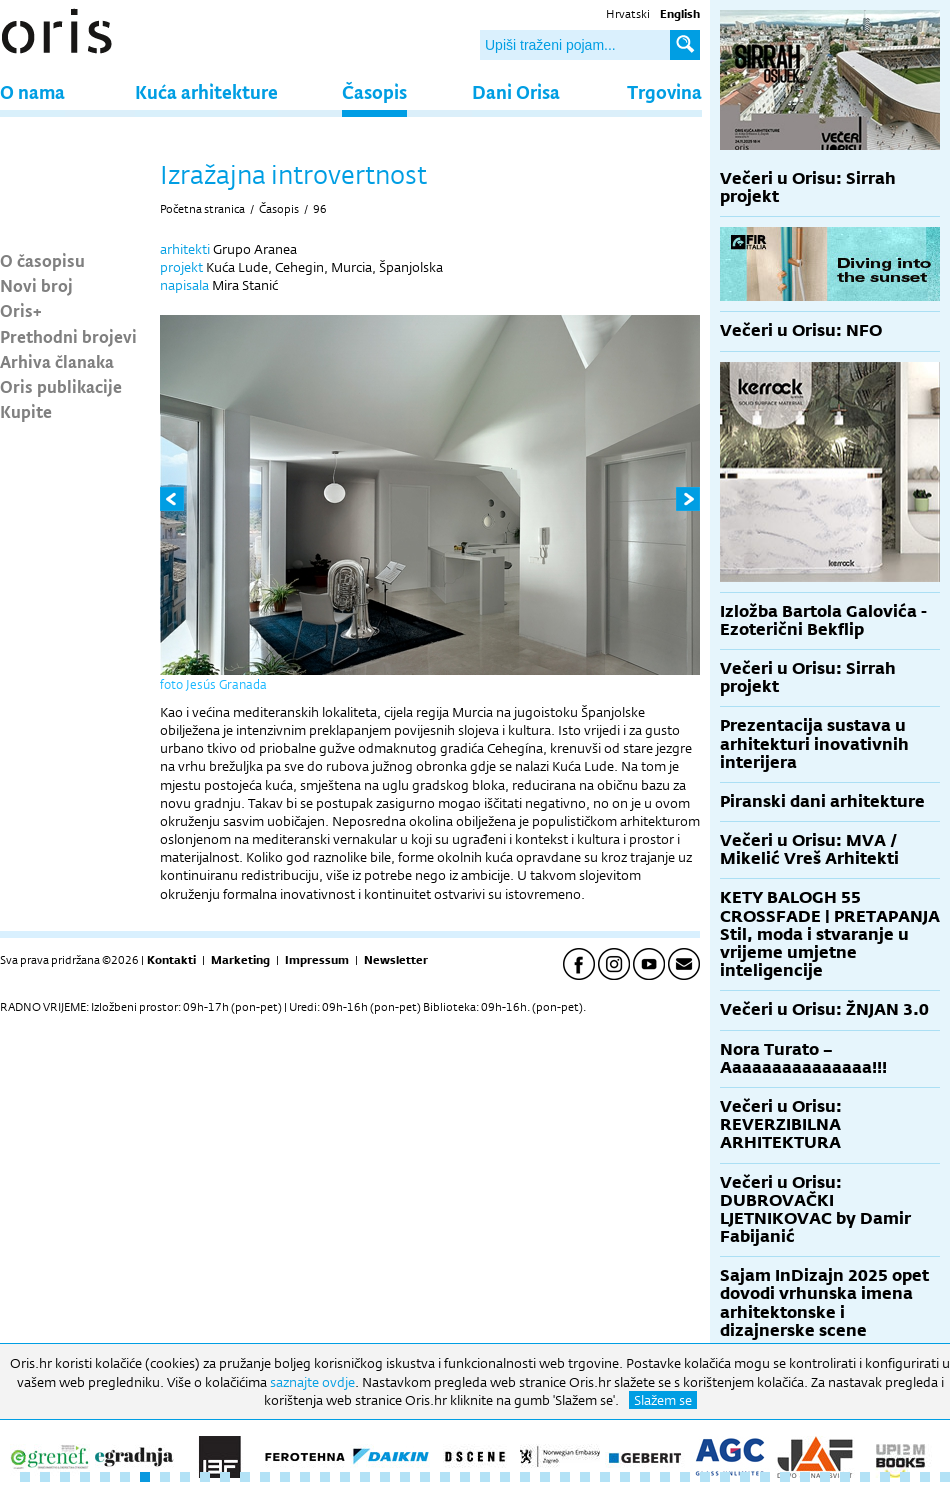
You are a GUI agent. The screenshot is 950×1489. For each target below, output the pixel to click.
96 (320, 209)
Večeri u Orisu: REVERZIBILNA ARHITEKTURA (781, 1124)
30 (605, 1477)
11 (225, 1477)
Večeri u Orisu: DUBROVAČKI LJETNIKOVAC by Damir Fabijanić (815, 1210)
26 (525, 1477)
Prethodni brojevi (68, 336)
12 (245, 1477)
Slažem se (663, 1400)
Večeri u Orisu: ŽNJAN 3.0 (824, 1009)
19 (385, 1477)
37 (745, 1477)
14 (285, 1477)
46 (925, 1477)
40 (805, 1477)
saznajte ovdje (312, 1382)
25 (505, 1477)
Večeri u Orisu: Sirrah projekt (808, 187)
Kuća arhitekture (206, 91)
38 (765, 1477)
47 (945, 1477)
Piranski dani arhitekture (822, 801)
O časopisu (42, 260)
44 (885, 1477)
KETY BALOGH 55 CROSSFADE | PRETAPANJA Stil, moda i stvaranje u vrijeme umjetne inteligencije (830, 934)
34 (685, 1477)
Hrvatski (628, 14)
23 (465, 1477)
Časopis (374, 91)
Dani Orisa (516, 91)
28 (565, 1477)
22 (445, 1477)
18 (365, 1477)
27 (545, 1477)
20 (405, 1477)
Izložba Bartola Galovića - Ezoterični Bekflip (823, 620)
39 (785, 1477)
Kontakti (171, 960)
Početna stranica (202, 209)
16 (325, 1477)
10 (205, 1477)
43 (865, 1477)
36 (725, 1477)
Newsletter (396, 960)
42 (845, 1477)
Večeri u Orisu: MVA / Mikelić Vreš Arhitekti (809, 849)
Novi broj (36, 285)
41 (825, 1477)
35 (705, 1477)
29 (585, 1477)
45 (905, 1477)
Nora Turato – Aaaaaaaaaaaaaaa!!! (803, 1058)
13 (265, 1477)
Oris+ (21, 310)
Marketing (240, 960)
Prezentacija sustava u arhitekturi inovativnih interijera (814, 743)
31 (625, 1477)
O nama (32, 91)
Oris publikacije (61, 386)
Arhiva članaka (57, 361)
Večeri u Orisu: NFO (801, 330)
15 (305, 1477)
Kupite (26, 411)
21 (425, 1477)
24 (485, 1477)
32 (645, 1477)
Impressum (317, 960)
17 (345, 1477)
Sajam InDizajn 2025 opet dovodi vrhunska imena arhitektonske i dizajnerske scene (824, 1303)
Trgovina (664, 91)
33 (665, 1477)
